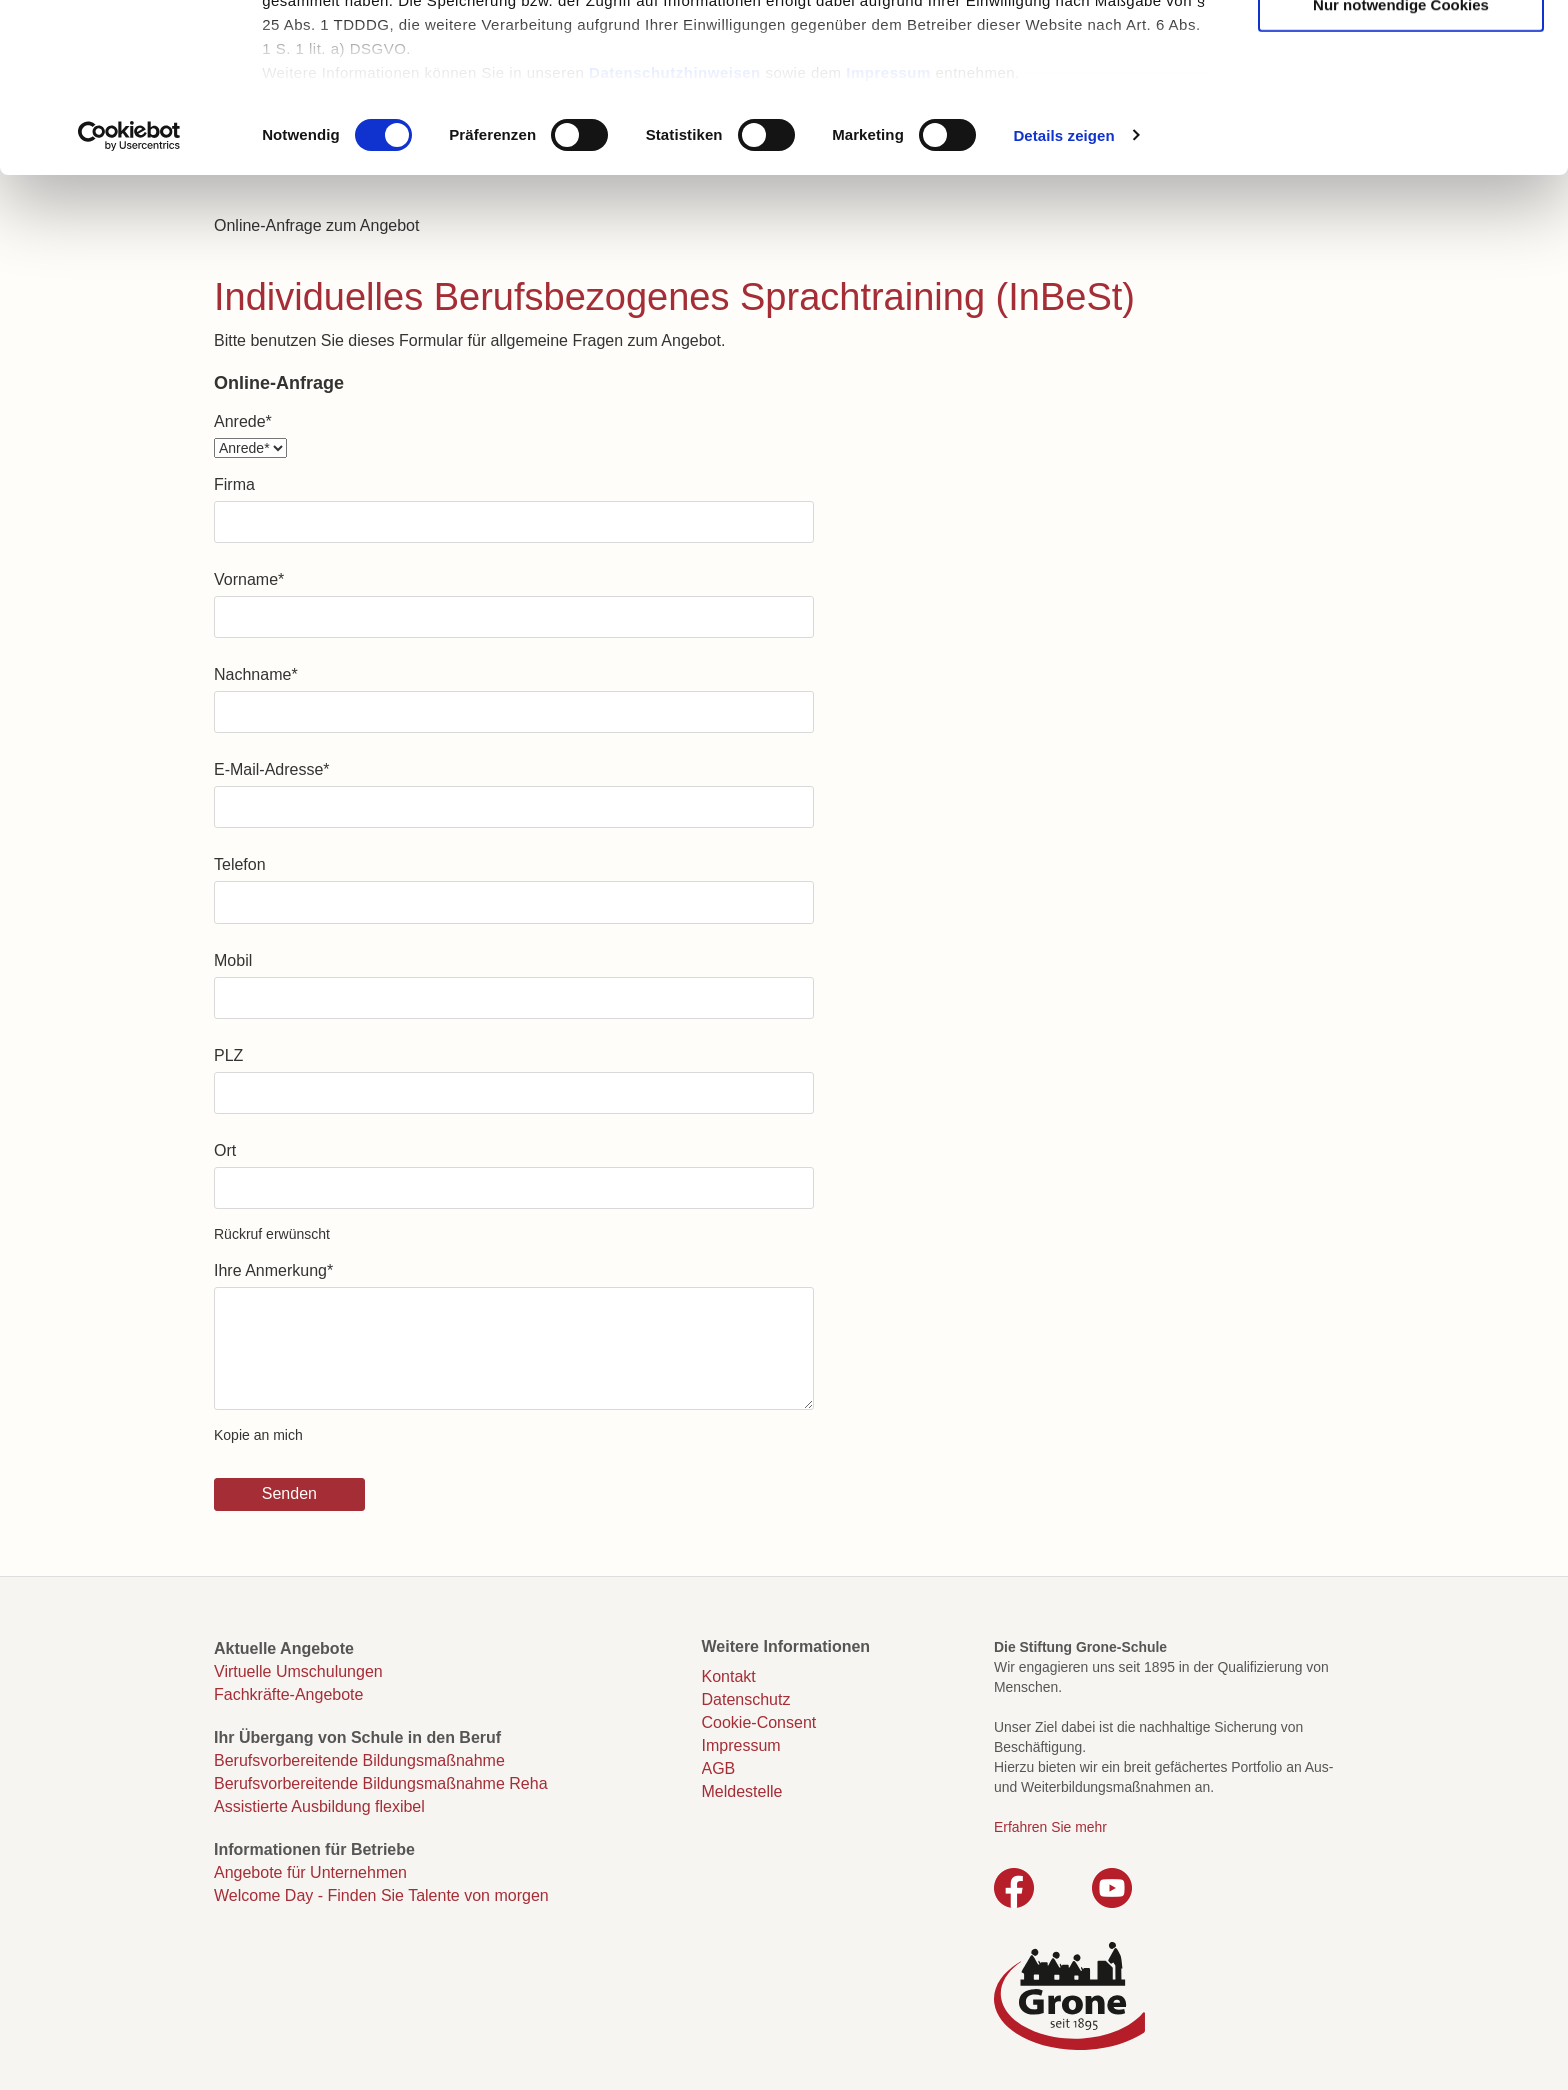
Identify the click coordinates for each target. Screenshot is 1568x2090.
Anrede (243, 421)
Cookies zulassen (1401, 50)
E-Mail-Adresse (272, 769)
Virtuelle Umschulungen (298, 1671)
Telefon (240, 864)
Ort (225, 1150)
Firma (234, 484)
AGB (719, 1768)
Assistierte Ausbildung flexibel (319, 1806)
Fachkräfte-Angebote (288, 1694)
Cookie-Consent (759, 1722)
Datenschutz (746, 1699)
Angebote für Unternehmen (310, 1872)
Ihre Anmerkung (273, 1270)
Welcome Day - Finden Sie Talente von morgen (381, 1895)
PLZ (228, 1055)
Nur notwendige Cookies (1401, 172)
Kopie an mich (258, 1435)
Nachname (256, 674)
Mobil (233, 960)
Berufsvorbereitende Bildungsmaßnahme (359, 1760)
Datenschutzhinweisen (675, 240)
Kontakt (729, 1676)
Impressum (888, 240)
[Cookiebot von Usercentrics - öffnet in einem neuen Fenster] (129, 304)
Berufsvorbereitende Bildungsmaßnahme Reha (381, 1783)
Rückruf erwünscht (272, 1234)
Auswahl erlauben (1401, 111)
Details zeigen (1063, 303)
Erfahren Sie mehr (1050, 1827)
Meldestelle (742, 1791)
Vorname (249, 579)
